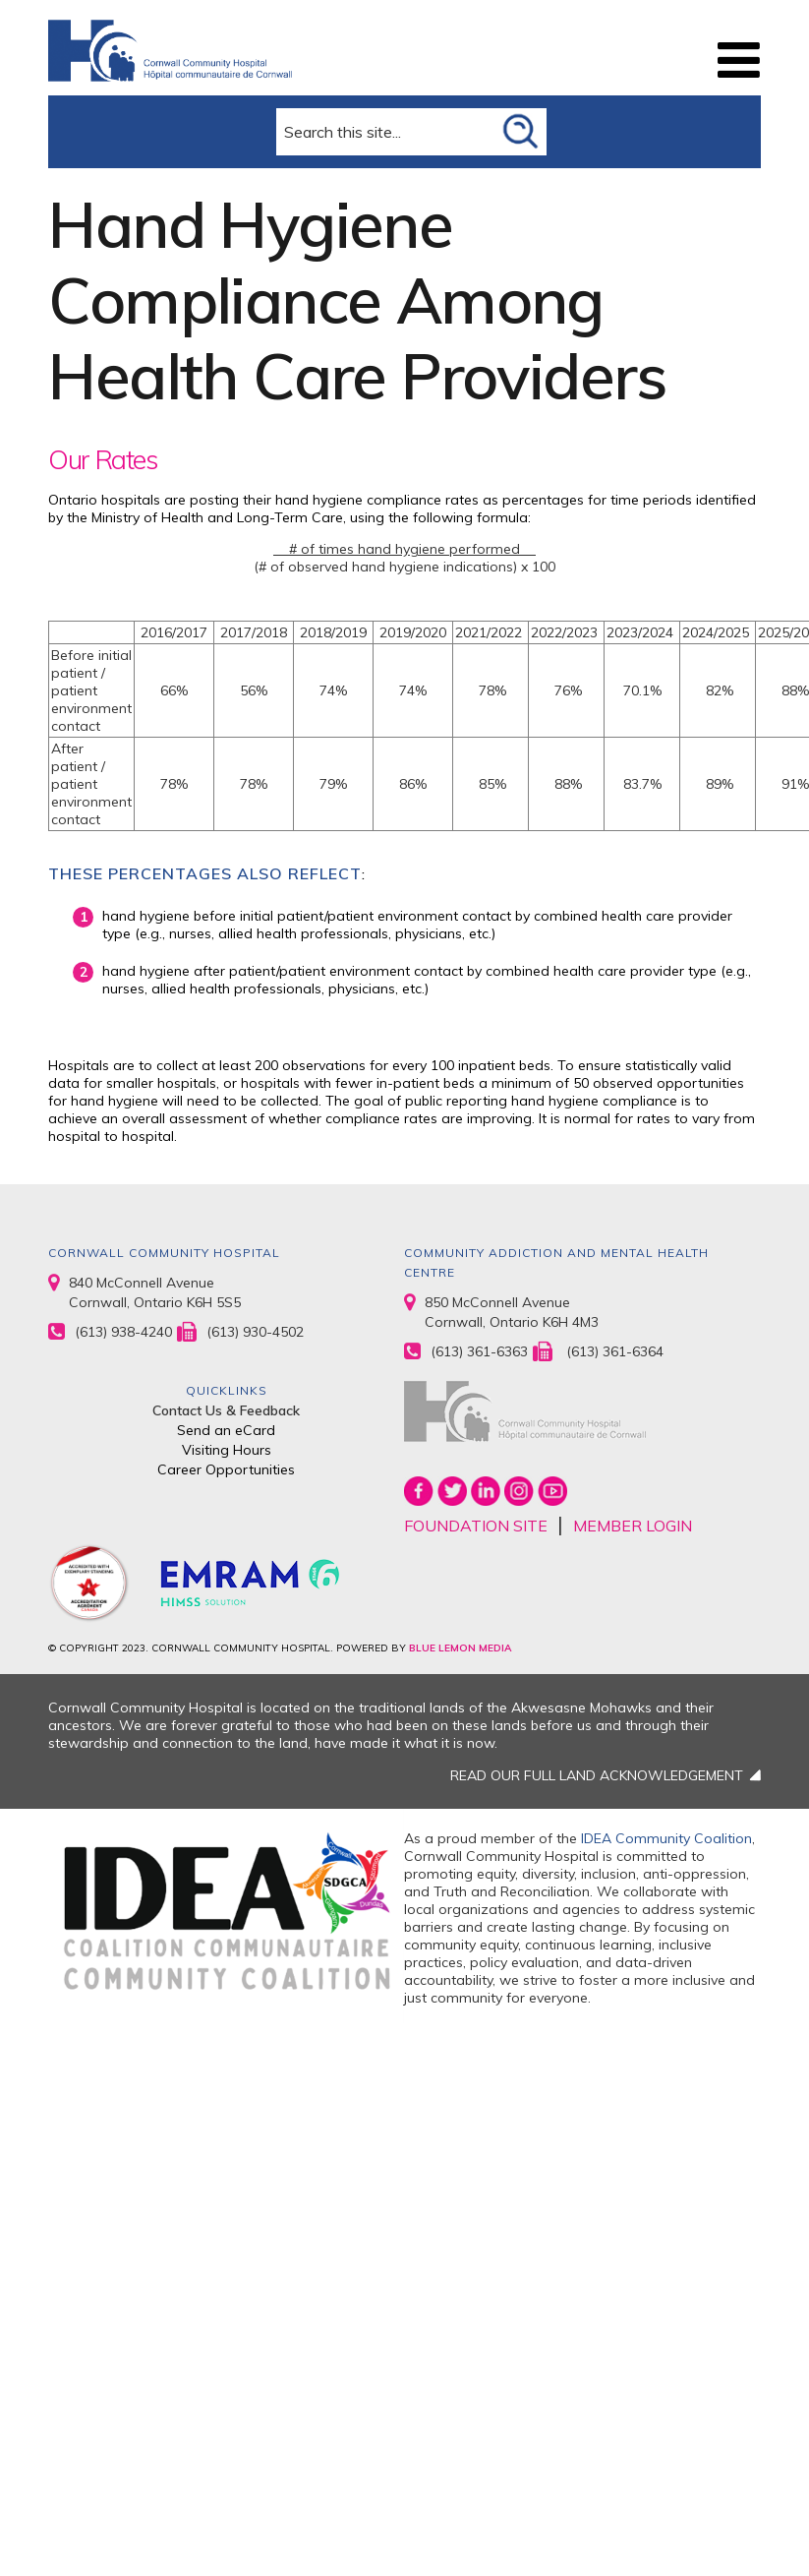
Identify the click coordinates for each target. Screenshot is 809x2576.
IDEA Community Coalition (666, 1838)
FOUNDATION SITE (476, 1525)
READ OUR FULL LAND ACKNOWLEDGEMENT (596, 1775)
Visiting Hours (226, 1450)
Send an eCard (226, 1430)
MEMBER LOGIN (632, 1525)
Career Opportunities (226, 1469)
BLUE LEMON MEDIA (460, 1648)
